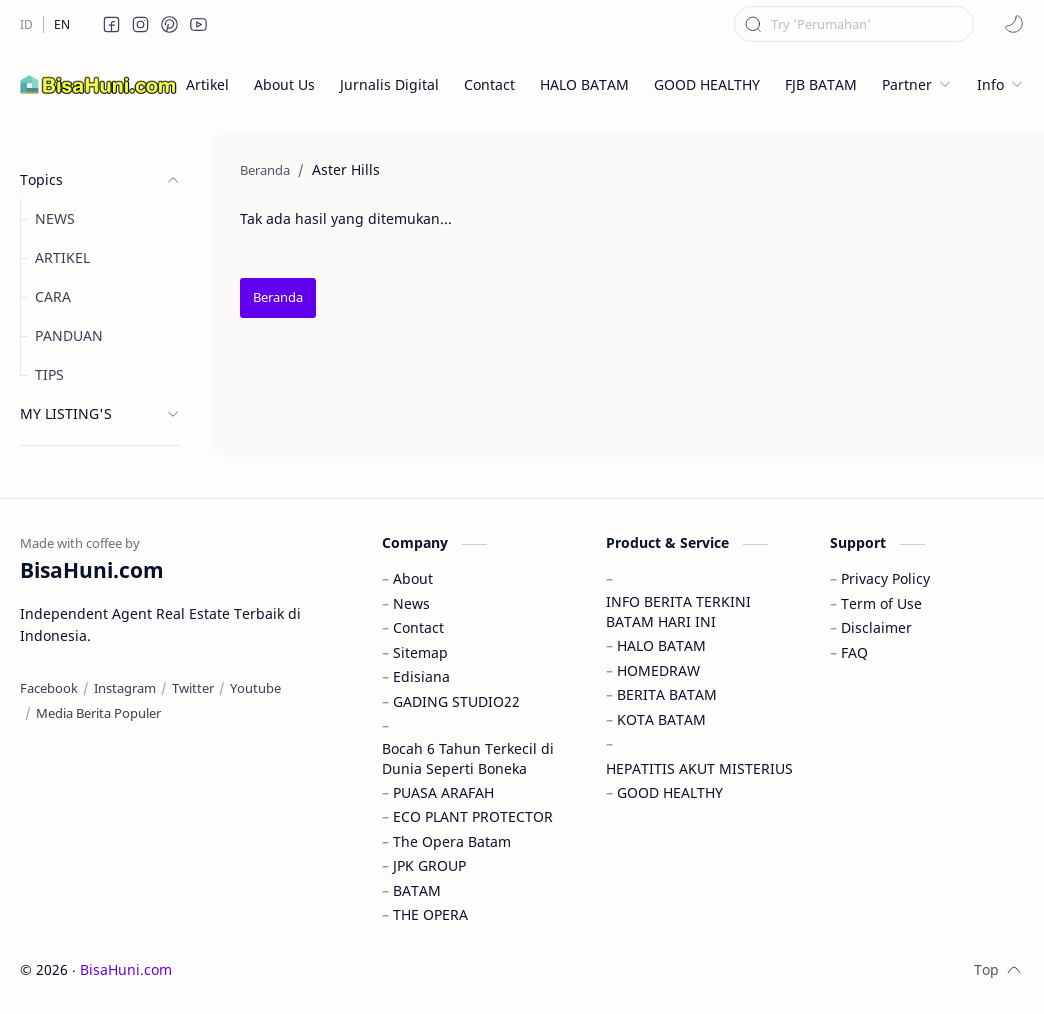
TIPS (49, 374)
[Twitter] (193, 688)
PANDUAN (69, 335)
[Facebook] (49, 688)
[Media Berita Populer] (98, 713)
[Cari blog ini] (854, 24)
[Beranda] (278, 298)
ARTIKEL (62, 257)
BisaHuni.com (126, 969)
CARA (53, 296)
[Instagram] (125, 688)
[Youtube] (255, 688)
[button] (112, 24)
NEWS (55, 218)
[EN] (62, 24)
